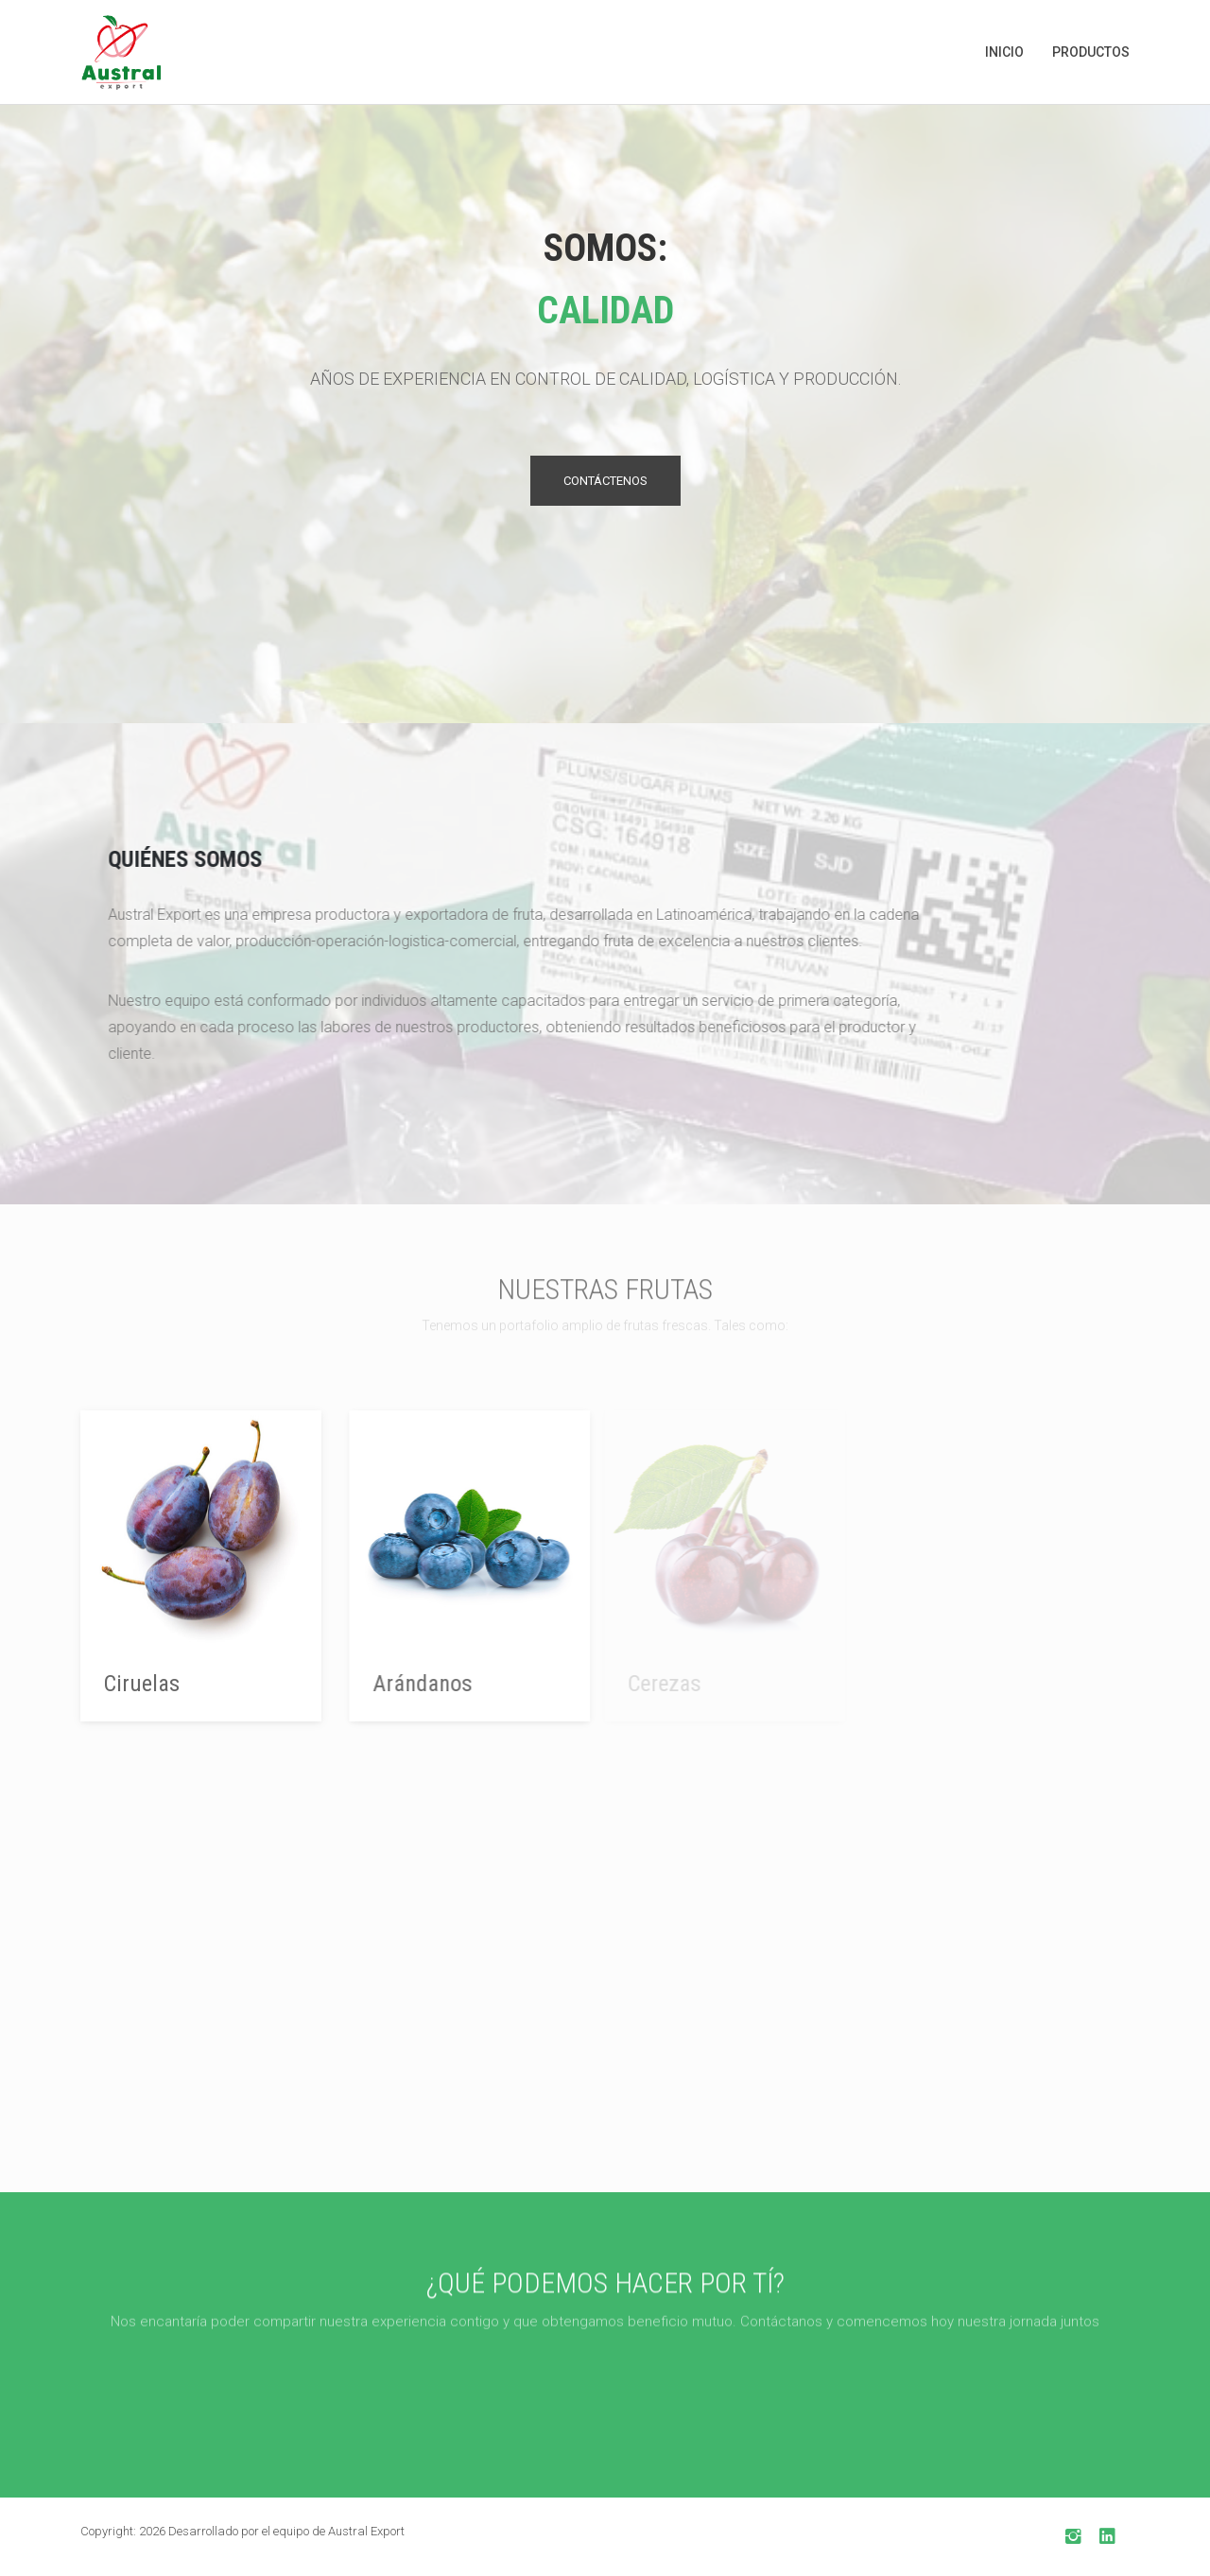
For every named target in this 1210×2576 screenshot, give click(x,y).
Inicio (1004, 52)
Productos (1091, 52)
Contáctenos (605, 482)
